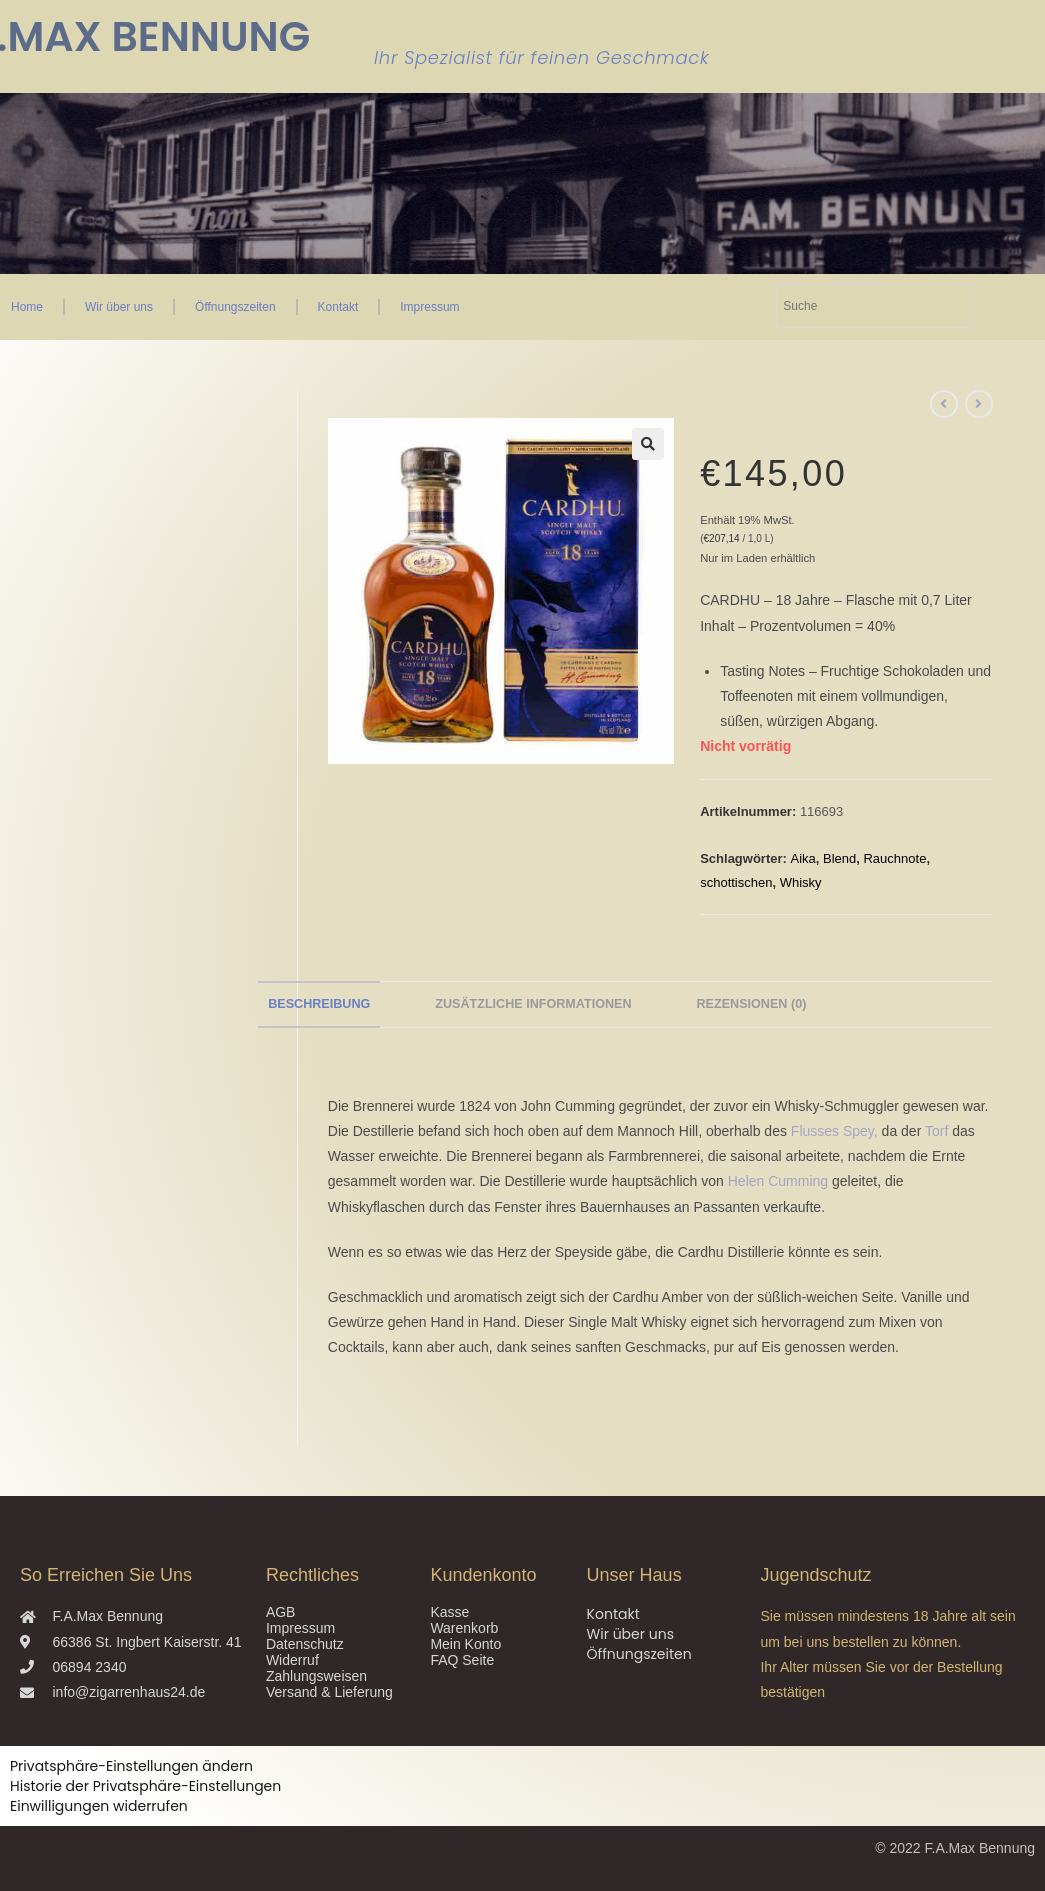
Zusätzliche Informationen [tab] (533, 1004)
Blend (839, 858)
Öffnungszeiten (235, 307)
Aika (802, 858)
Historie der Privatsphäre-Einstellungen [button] (145, 1786)
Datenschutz (305, 1644)
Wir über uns (119, 307)
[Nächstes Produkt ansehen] (979, 404)
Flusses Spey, (834, 1131)
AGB (281, 1612)
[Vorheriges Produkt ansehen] (944, 404)
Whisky (801, 882)
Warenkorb (464, 1628)
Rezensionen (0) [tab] (751, 1004)
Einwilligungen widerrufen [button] (99, 1806)
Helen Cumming (778, 1181)
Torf (936, 1131)
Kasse (449, 1612)
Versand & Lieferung (329, 1692)
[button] (648, 444)
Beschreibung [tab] (319, 1004)
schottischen (736, 882)
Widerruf (292, 1660)
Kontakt (338, 307)
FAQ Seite (462, 1660)
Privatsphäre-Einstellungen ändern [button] (131, 1766)
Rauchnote (894, 858)
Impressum (429, 307)
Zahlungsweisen (316, 1676)
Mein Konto (465, 1644)
